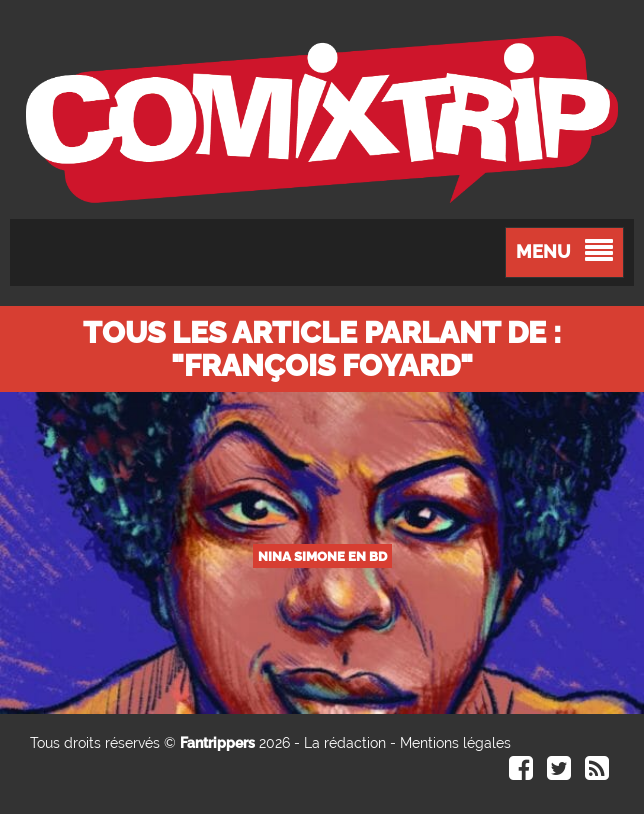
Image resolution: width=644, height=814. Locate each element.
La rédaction (345, 743)
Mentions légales (455, 743)
